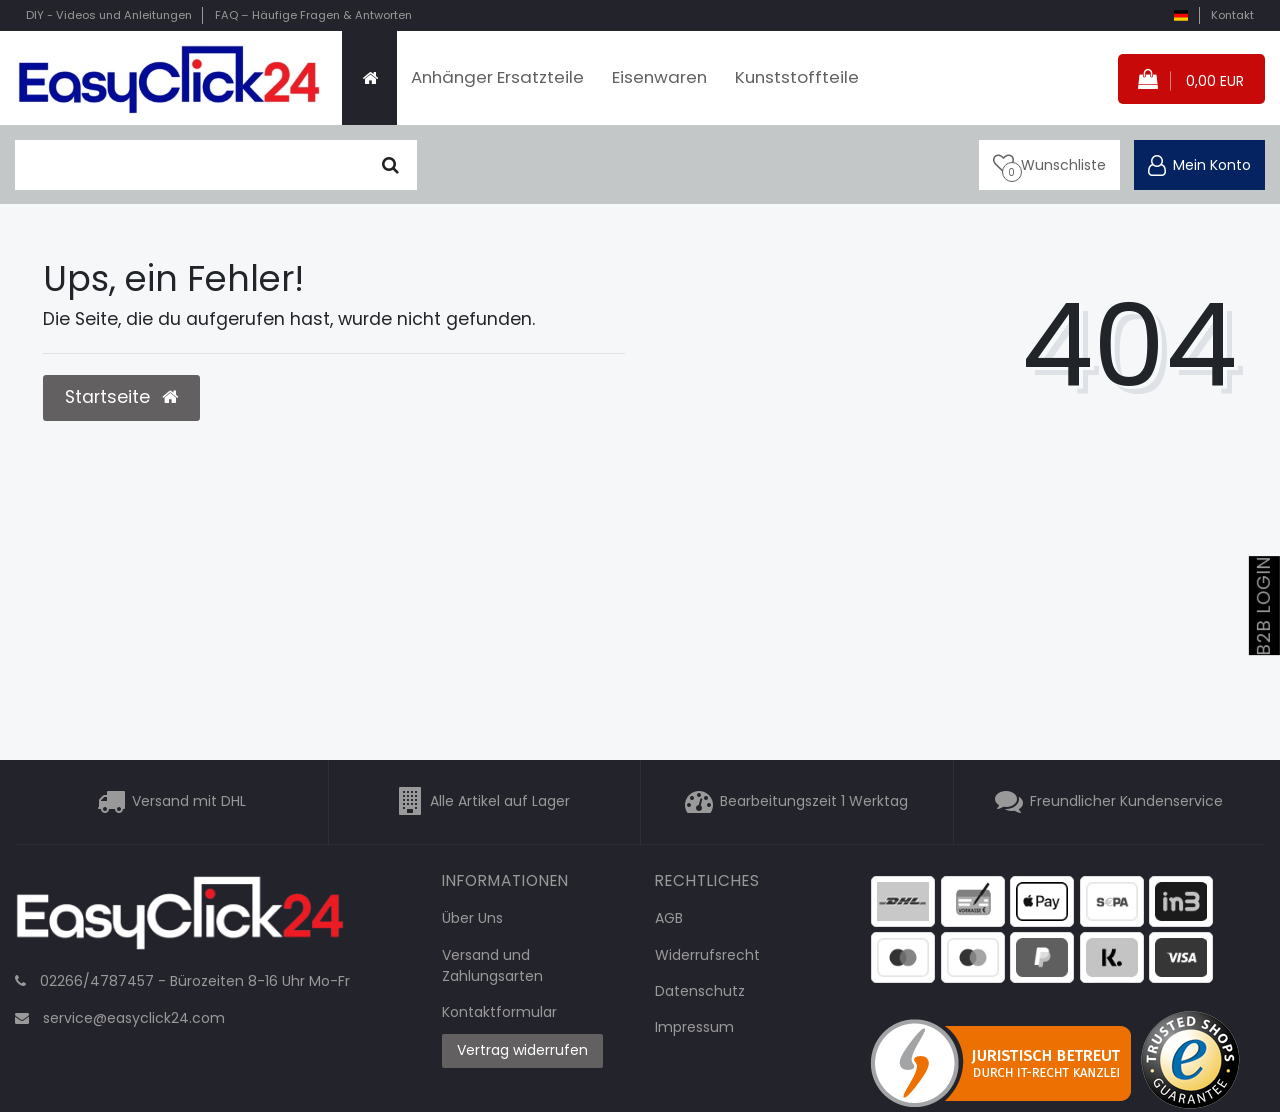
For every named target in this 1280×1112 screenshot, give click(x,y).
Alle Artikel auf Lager (500, 802)
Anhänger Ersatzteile (497, 77)
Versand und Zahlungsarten (492, 965)
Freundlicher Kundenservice (1126, 802)
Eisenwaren (659, 77)
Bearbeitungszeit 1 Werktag (814, 802)
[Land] (1180, 15)
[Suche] (390, 165)
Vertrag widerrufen (522, 1050)
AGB (669, 918)
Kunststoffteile (797, 77)
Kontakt (1232, 15)
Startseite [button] (121, 397)
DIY (109, 15)
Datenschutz (700, 991)
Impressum (694, 1027)
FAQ (313, 15)
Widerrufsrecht (707, 955)
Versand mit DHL (189, 802)
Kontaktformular (499, 1012)
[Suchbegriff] (190, 165)
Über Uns (472, 918)
